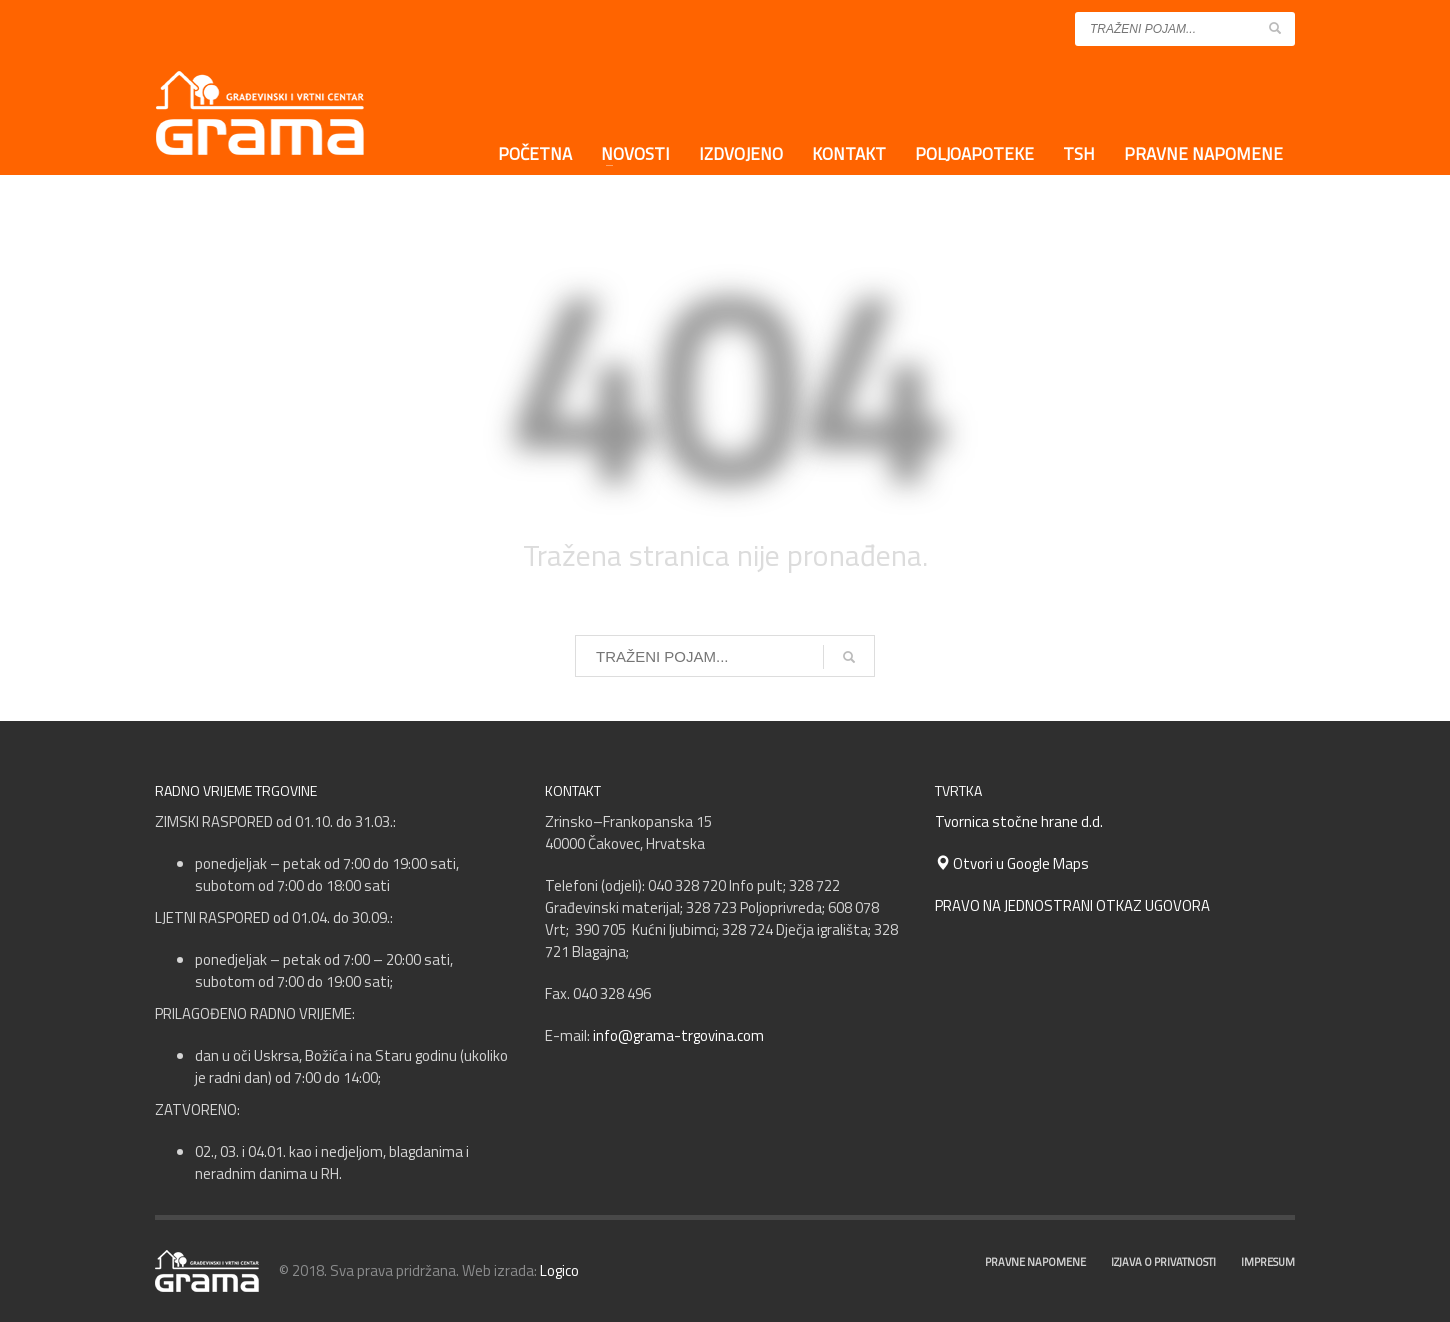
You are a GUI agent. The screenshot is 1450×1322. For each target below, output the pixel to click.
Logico (559, 1270)
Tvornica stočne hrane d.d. (1019, 821)
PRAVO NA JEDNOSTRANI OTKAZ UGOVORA (1072, 905)
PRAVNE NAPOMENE (1035, 1262)
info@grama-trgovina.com (678, 1035)
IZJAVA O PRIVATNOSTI (1163, 1262)
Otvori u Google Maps (1012, 863)
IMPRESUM (1268, 1262)
